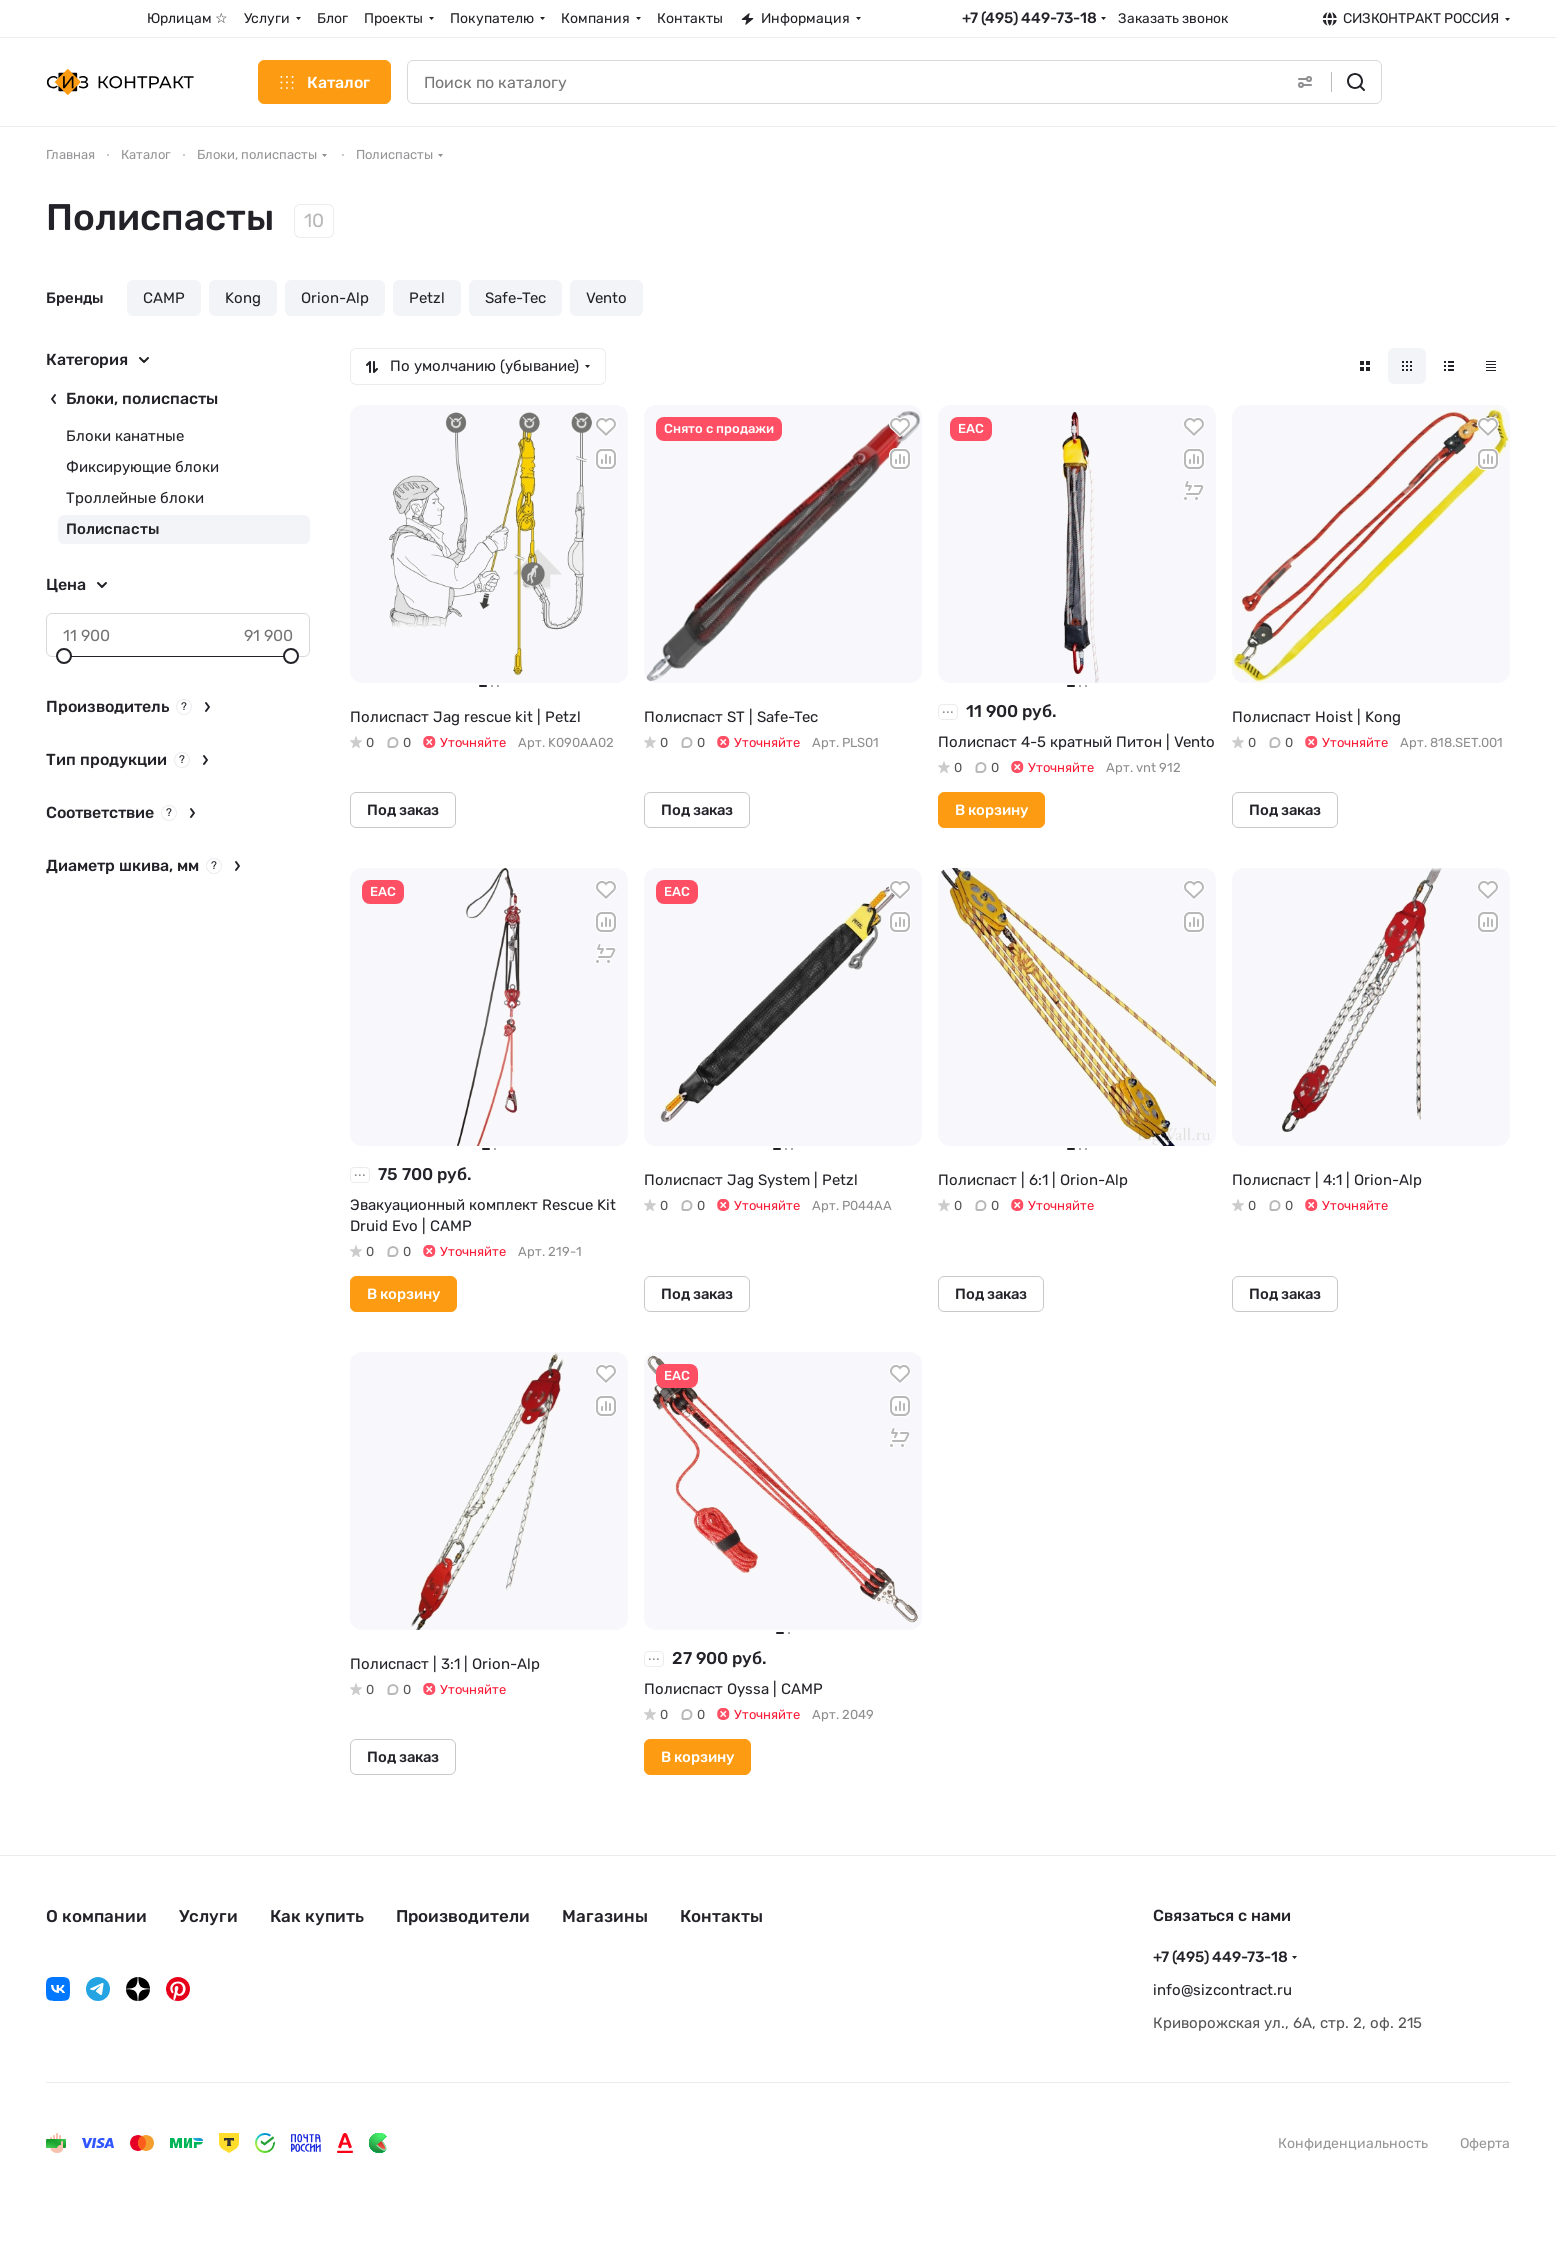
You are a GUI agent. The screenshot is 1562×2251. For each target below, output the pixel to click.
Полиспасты (112, 529)
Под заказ (403, 810)
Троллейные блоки (135, 498)
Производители (463, 1916)
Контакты (721, 1916)
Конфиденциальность (1353, 2143)
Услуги (208, 1916)
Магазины (605, 1916)
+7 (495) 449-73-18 (1029, 18)
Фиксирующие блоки (142, 467)
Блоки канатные (125, 436)
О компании (96, 1916)
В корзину (991, 810)
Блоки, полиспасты (142, 398)
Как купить (317, 1916)
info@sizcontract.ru (1222, 1990)
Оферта (1485, 2143)
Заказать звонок (1173, 18)
